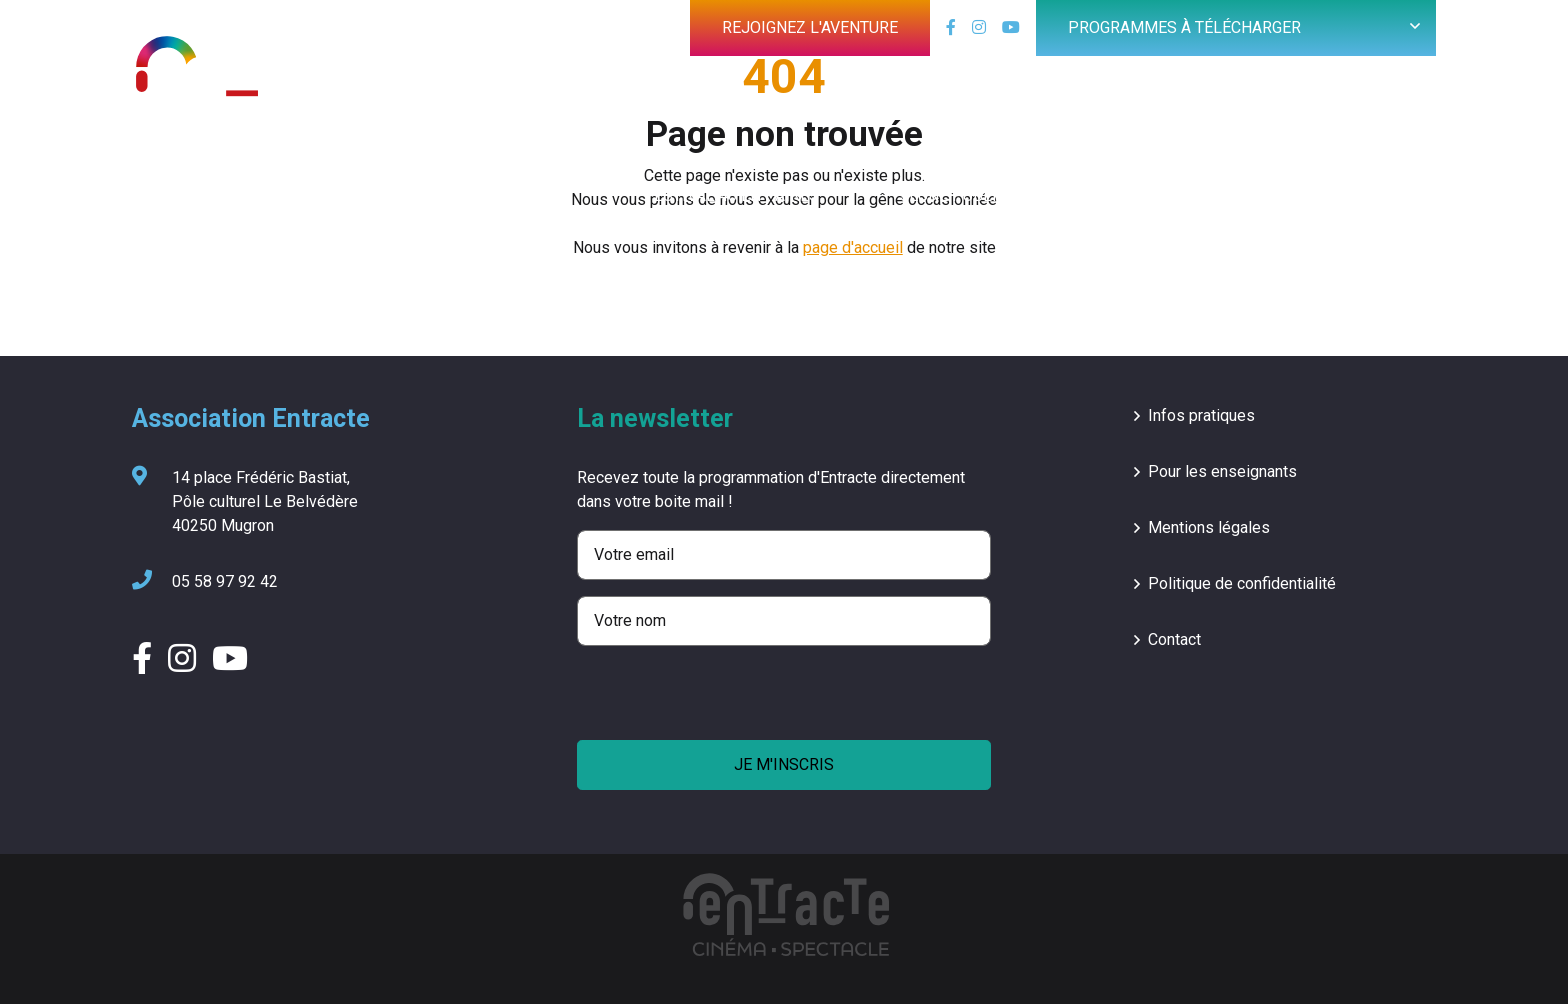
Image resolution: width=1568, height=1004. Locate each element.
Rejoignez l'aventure (810, 27)
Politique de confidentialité (1242, 583)
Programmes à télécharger (1184, 27)
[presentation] (729, 701)
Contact (1174, 639)
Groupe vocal (1145, 195)
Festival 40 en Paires (732, 195)
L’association (1340, 195)
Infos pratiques (1201, 415)
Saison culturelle (487, 195)
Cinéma (300, 195)
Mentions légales (1209, 527)
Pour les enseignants (1222, 471)
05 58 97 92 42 (205, 582)
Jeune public (953, 195)
